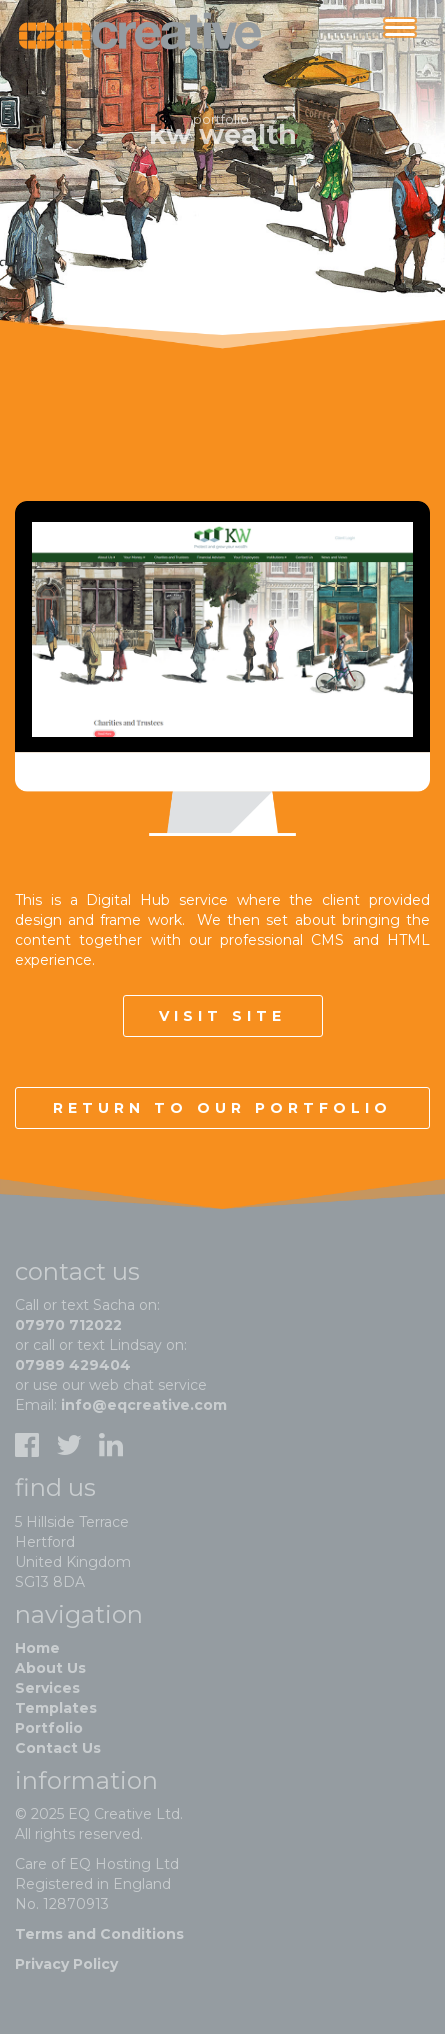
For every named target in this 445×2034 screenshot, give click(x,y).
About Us (50, 1668)
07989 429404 (73, 1365)
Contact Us (58, 1748)
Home (37, 1648)
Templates (56, 1708)
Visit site (222, 1016)
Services (47, 1688)
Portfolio (49, 1728)
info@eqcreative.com (144, 1405)
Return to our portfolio (222, 1108)
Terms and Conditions (99, 1934)
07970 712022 (68, 1325)
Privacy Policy (66, 1964)
